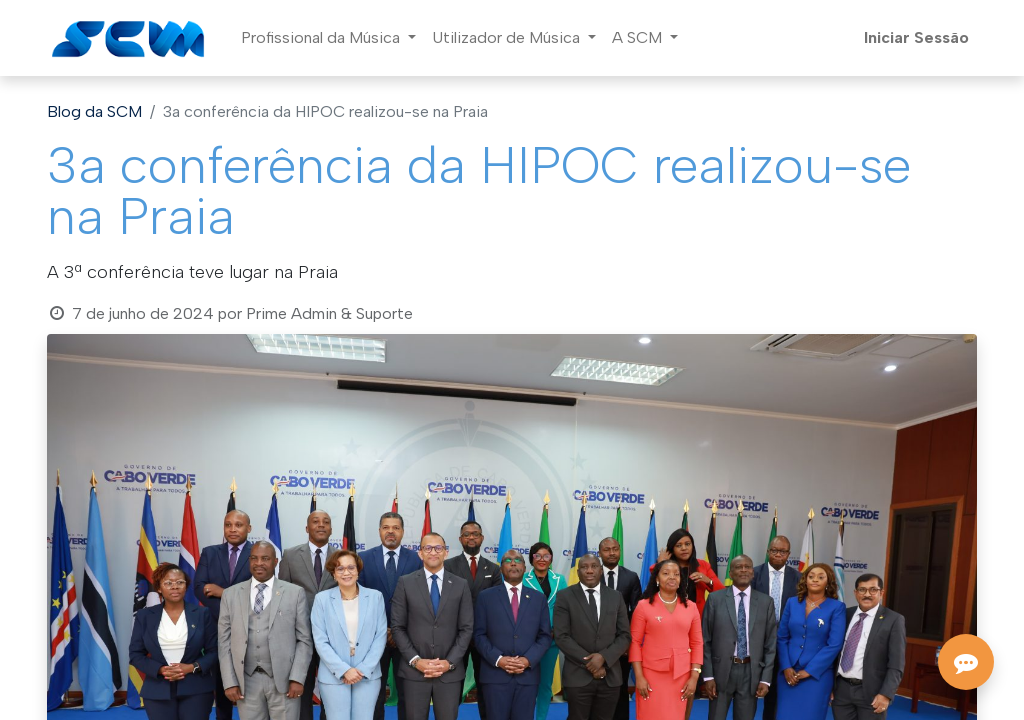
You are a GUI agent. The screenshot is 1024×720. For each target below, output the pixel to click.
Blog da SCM (94, 111)
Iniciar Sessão (916, 37)
